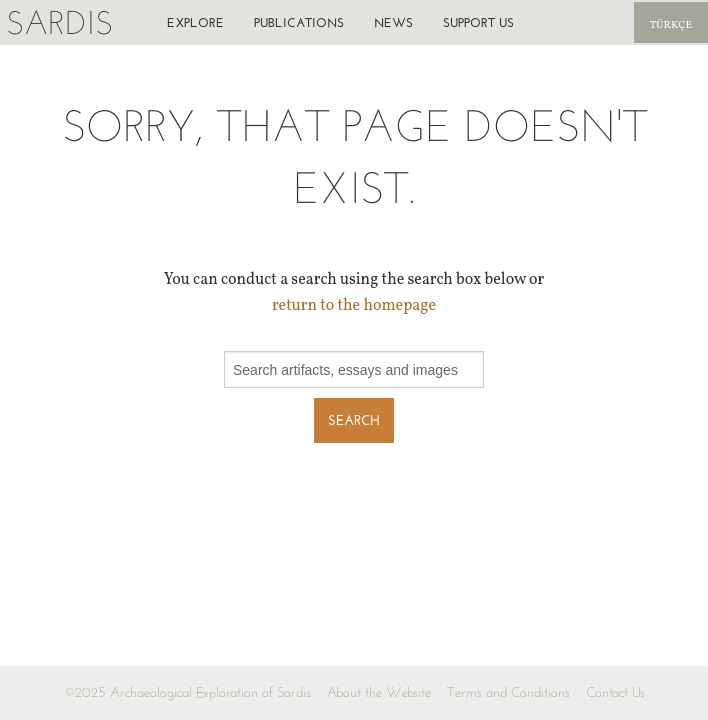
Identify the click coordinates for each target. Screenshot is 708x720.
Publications (299, 22)
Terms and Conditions (508, 692)
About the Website (379, 692)
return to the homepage (354, 306)
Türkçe (671, 25)
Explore (195, 22)
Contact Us (615, 692)
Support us (478, 22)
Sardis (59, 22)
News (393, 22)
